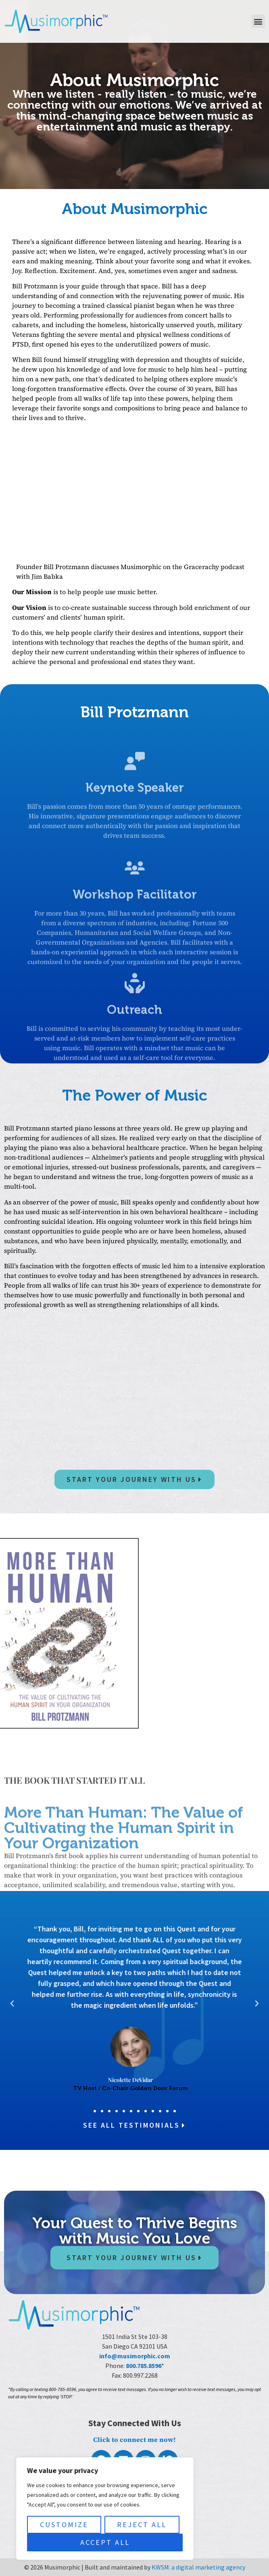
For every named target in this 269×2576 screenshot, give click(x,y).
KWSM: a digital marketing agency (198, 2567)
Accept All (105, 2542)
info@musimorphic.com (134, 2356)
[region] (105, 2508)
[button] (258, 21)
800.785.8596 (143, 2366)
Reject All (142, 2524)
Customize (64, 2524)
